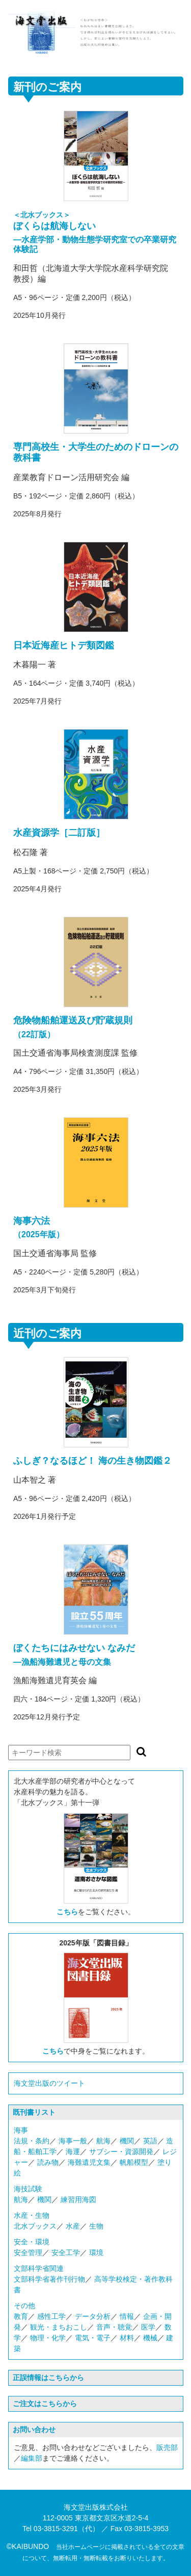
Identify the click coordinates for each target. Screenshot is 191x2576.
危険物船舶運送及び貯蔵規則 (72, 1020)
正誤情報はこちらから (48, 2377)
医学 (148, 2327)
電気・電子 (93, 2338)
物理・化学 (48, 2338)
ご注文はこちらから (45, 2403)
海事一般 (73, 2141)
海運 (73, 2151)
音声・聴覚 (114, 2327)
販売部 (167, 2447)
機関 (127, 2141)
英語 (150, 2141)
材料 (127, 2338)
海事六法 (31, 1221)
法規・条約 (31, 2141)
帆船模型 (134, 2162)
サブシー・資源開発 (121, 2151)
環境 (96, 2252)
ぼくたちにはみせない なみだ (74, 1648)
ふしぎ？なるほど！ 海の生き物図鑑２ (92, 1461)
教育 (21, 2316)
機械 (150, 2338)
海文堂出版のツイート (49, 2083)
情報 (127, 2316)
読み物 (48, 2162)
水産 (73, 2226)
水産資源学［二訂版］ (59, 833)
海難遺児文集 (89, 2162)
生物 (96, 2226)
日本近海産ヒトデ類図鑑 (63, 645)
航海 (103, 2141)
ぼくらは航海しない (54, 226)
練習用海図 (78, 2199)
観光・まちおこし (58, 2327)
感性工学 (51, 2316)
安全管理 (28, 2252)
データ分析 (93, 2316)
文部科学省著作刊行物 (49, 2279)
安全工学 (65, 2252)
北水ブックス (35, 2226)
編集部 (31, 2458)
